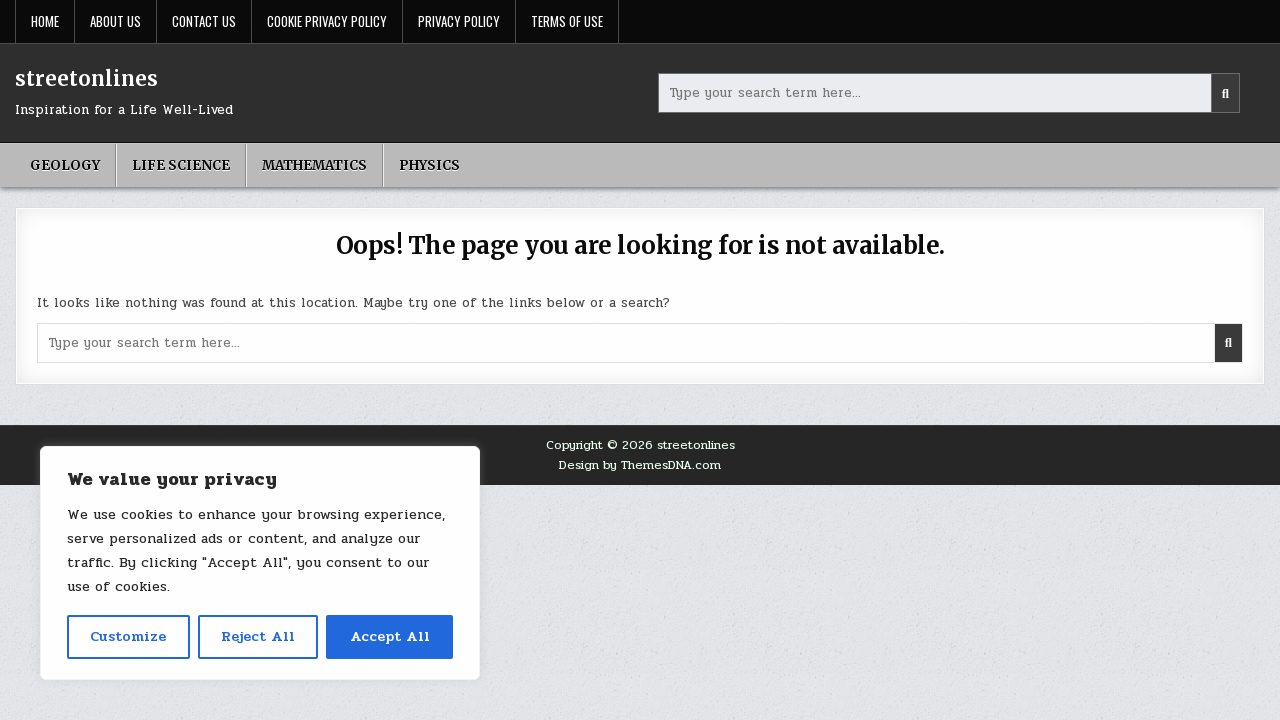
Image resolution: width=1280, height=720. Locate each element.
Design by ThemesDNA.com (640, 465)
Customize (128, 636)
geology (65, 165)
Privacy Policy (459, 21)
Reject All (258, 636)
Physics (429, 165)
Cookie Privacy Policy (327, 21)
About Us (115, 21)
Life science (181, 165)
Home (45, 21)
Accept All (390, 636)
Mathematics (314, 165)
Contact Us (204, 21)
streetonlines (86, 78)
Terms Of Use (567, 21)
